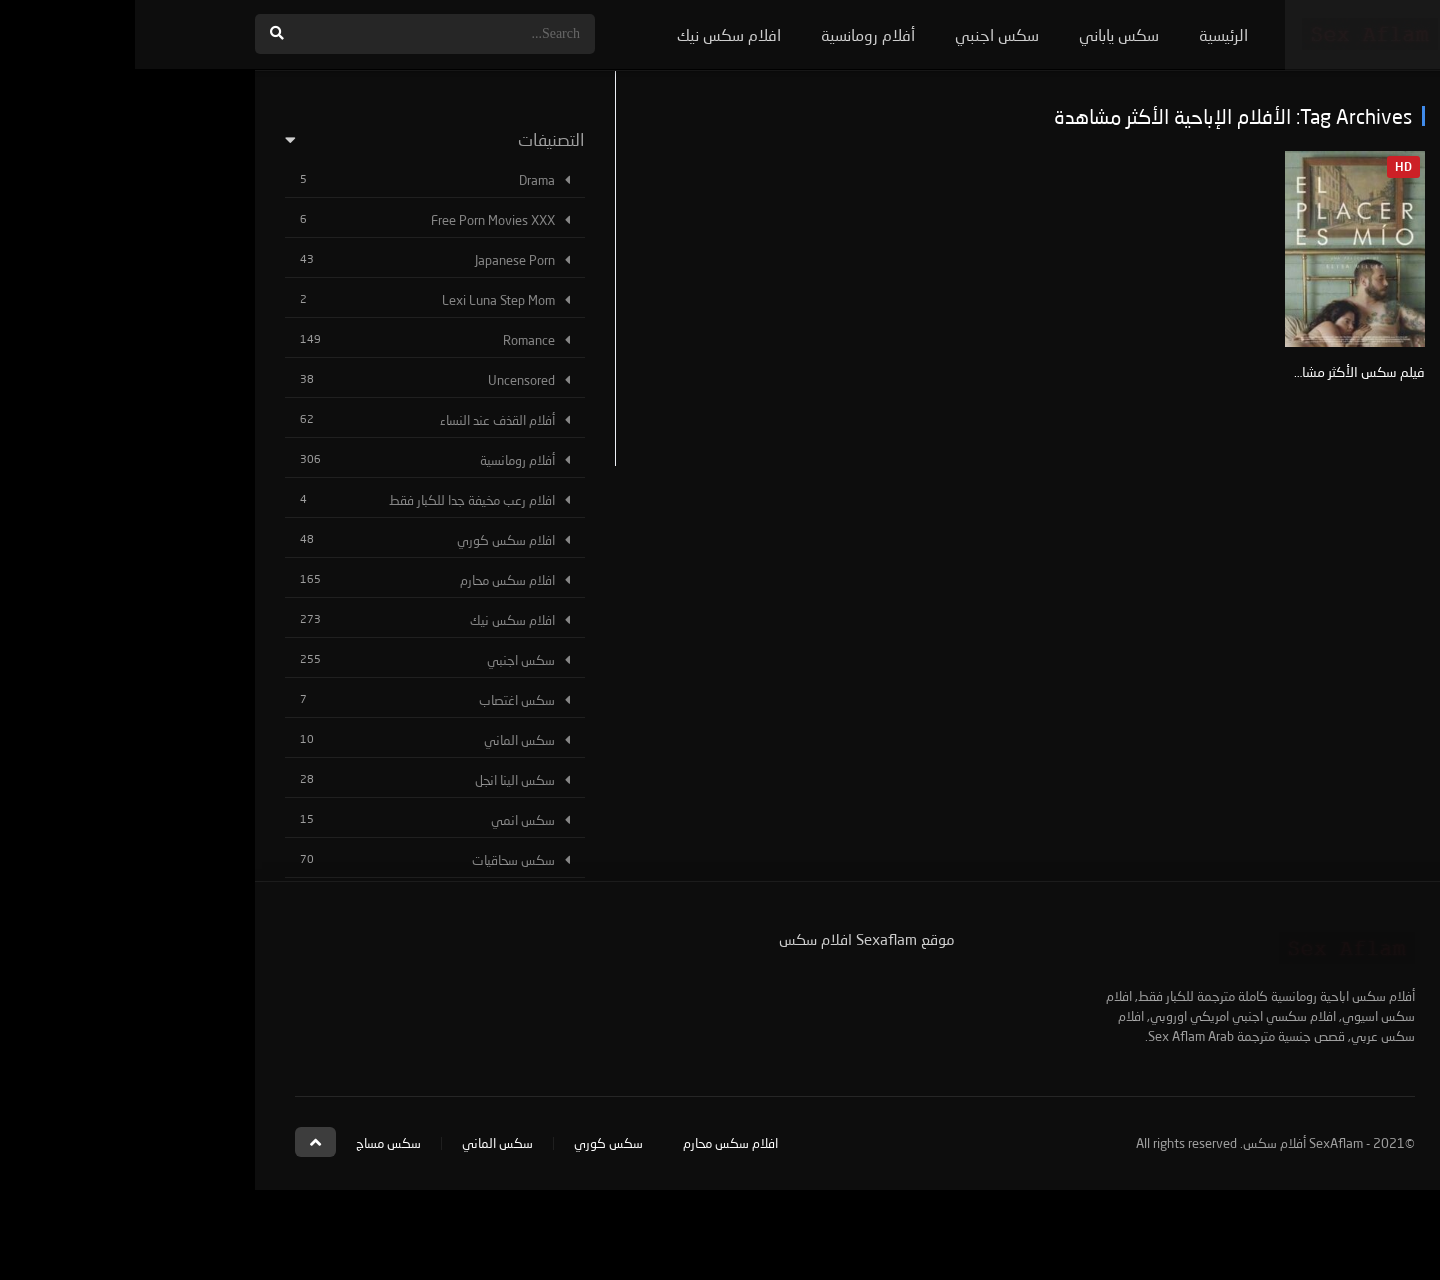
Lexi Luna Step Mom (363, 300)
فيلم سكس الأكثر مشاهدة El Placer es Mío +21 (1154, 371)
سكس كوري (473, 1143)
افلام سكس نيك (594, 34)
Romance (394, 340)
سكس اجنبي (862, 34)
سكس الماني (384, 740)
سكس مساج (253, 1143)
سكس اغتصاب (382, 700)
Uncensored (386, 380)
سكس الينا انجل (380, 780)
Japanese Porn (380, 260)
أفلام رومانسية (733, 34)
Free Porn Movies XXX (358, 220)
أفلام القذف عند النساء (362, 420)
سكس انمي (388, 820)
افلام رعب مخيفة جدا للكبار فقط (337, 500)
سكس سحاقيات (378, 860)
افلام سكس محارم (372, 580)
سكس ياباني (984, 34)
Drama (402, 180)
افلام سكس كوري (371, 540)
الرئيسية (1088, 34)
